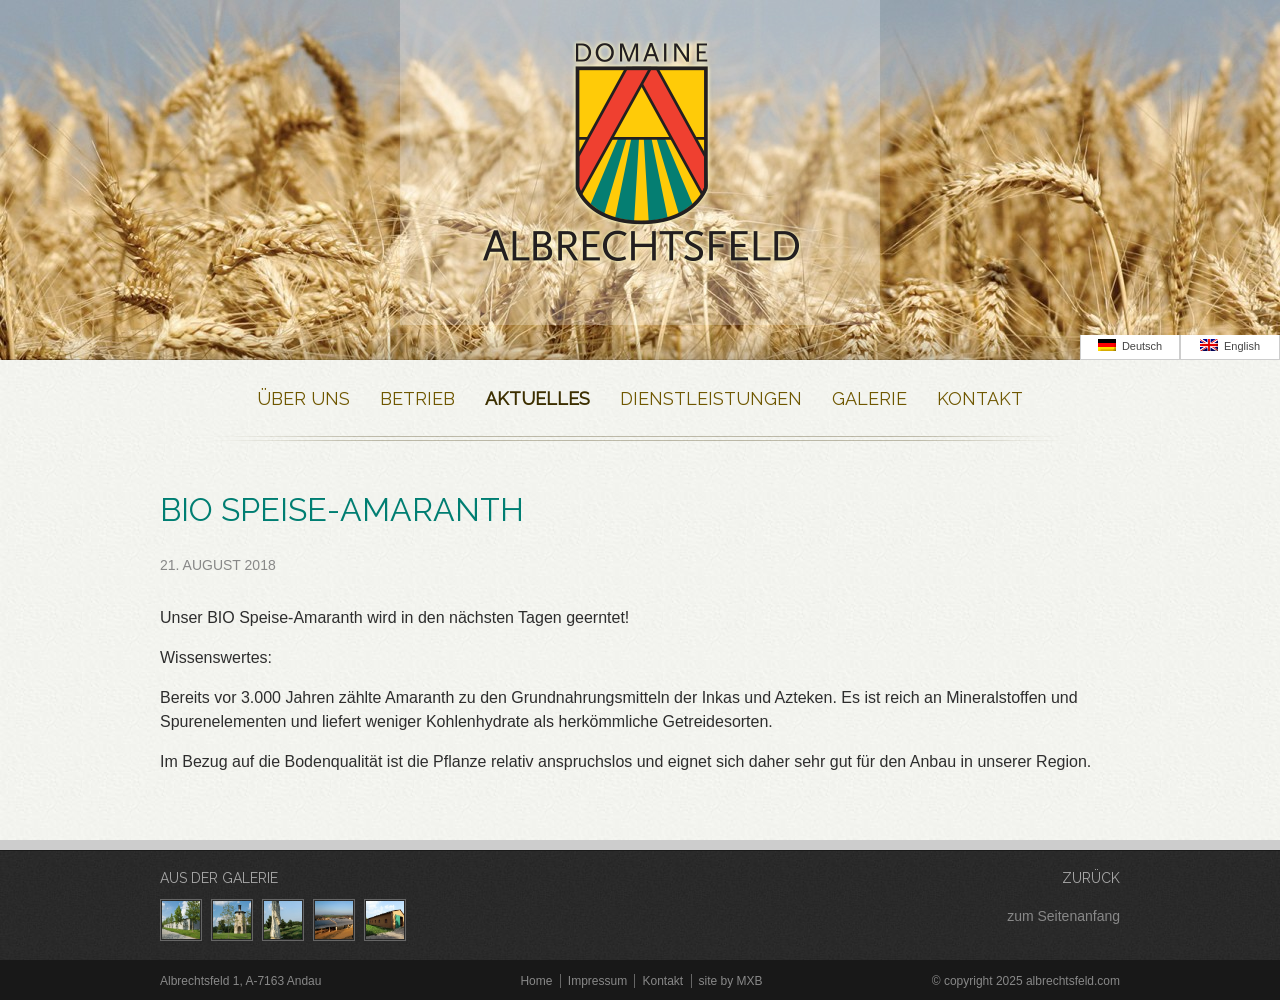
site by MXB (731, 981)
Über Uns (303, 398)
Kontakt (980, 398)
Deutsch (1130, 345)
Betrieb (417, 398)
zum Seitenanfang (1063, 916)
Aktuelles (537, 398)
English (1230, 345)
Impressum (597, 981)
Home (536, 981)
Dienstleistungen (711, 398)
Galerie (869, 398)
